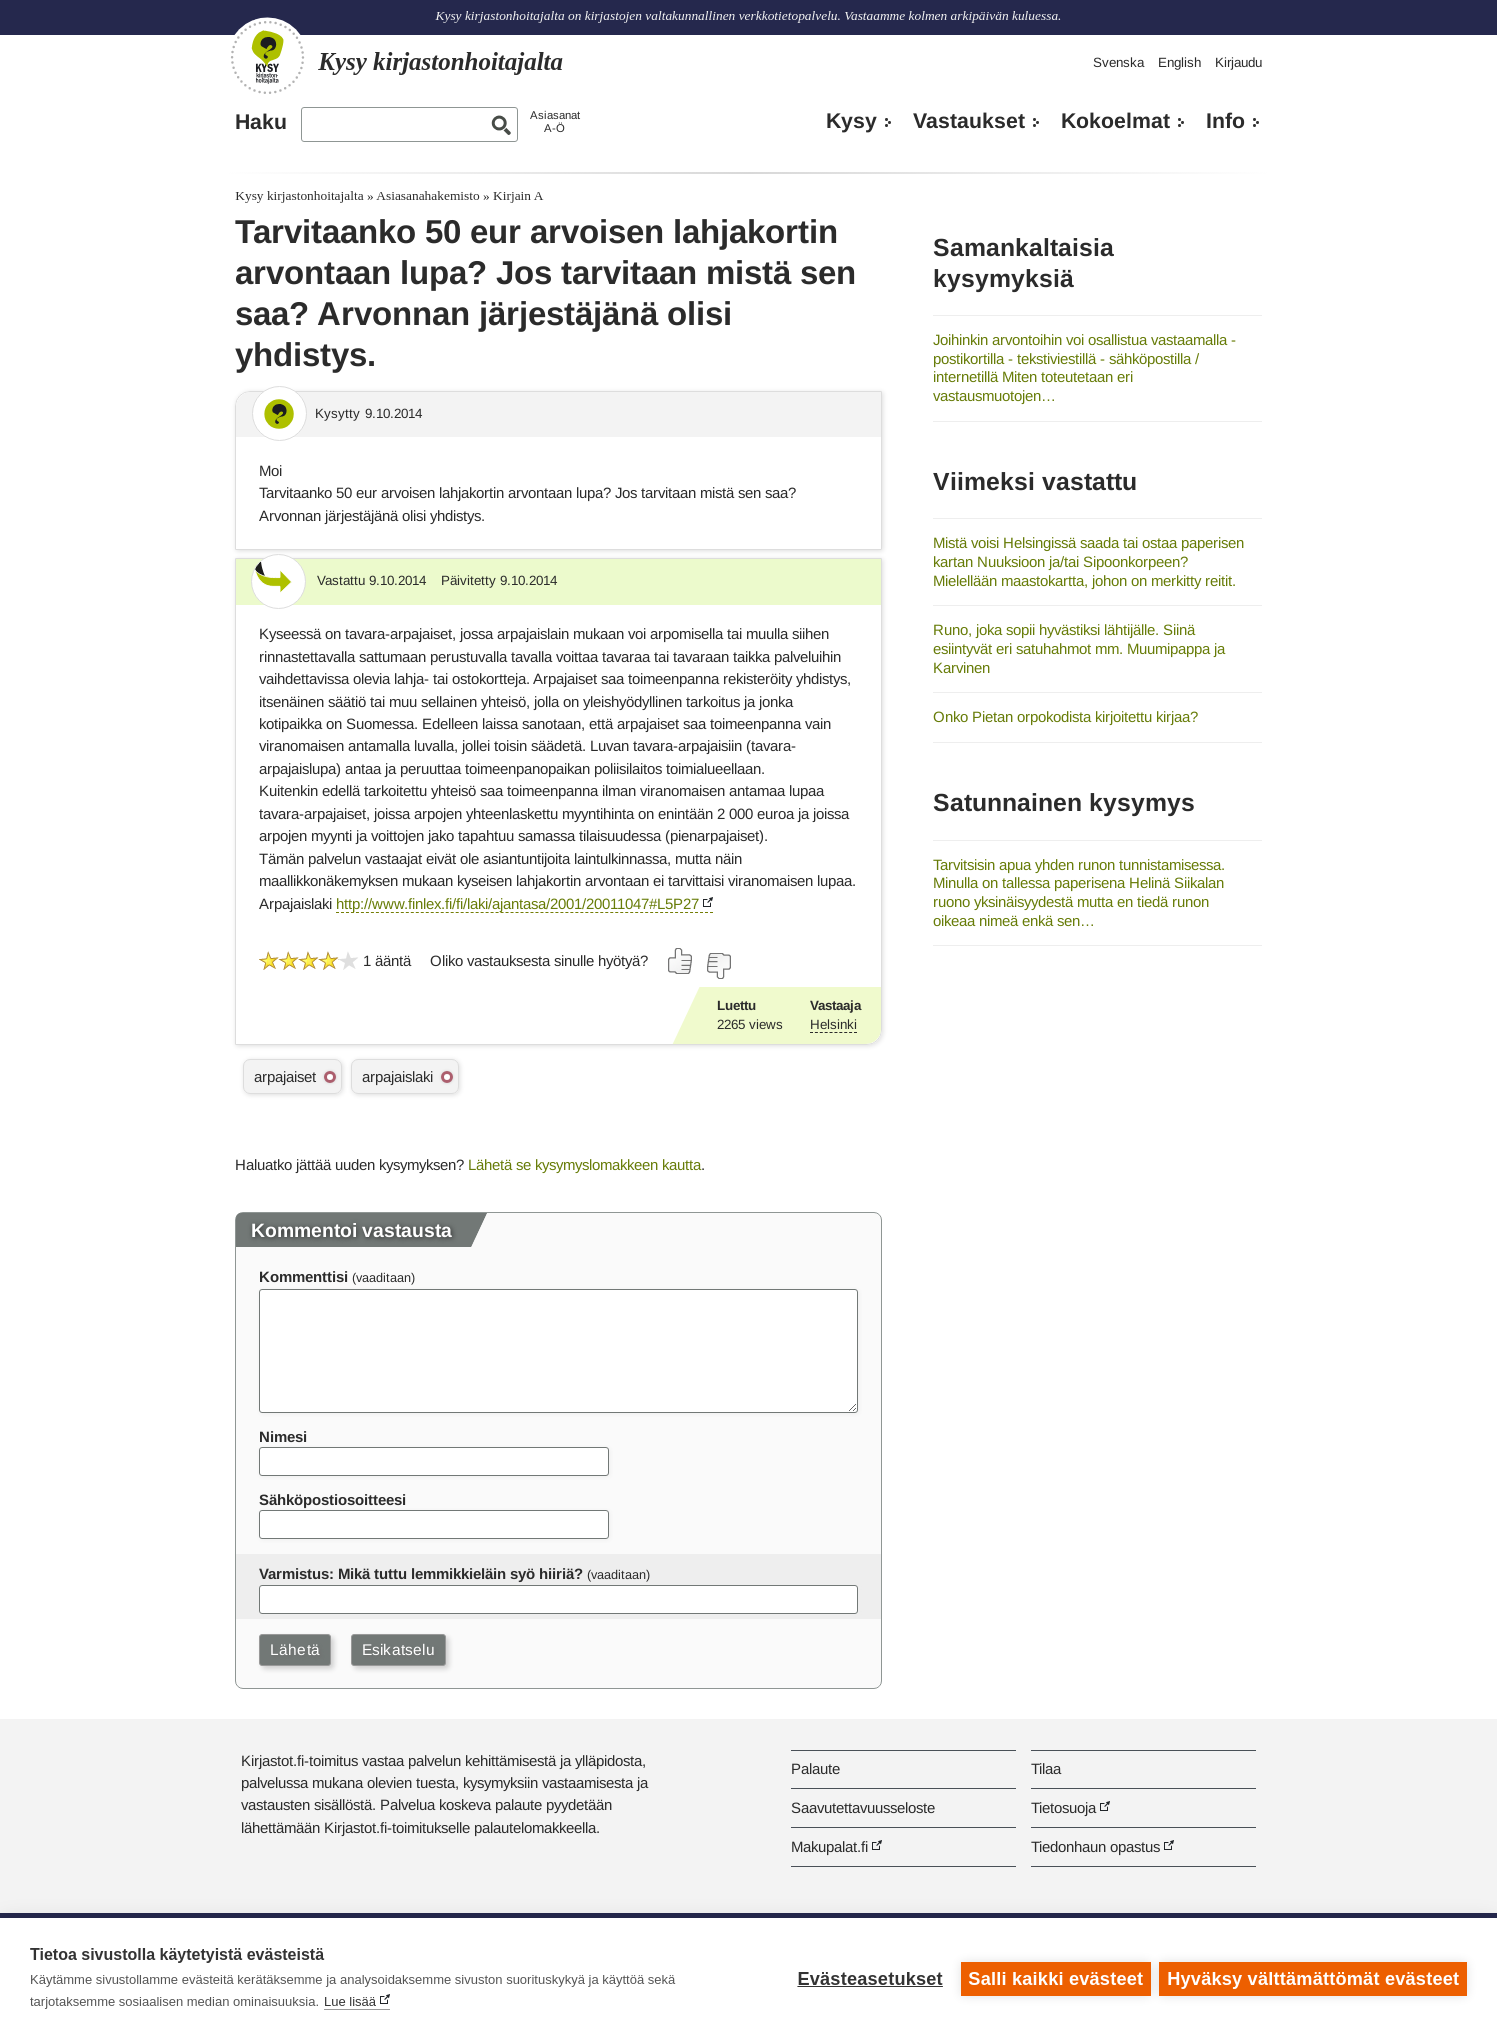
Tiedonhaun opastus (1095, 1846)
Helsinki (833, 1024)
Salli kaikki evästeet (1054, 1978)
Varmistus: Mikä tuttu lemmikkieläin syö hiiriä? (421, 1573)
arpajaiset (285, 1076)
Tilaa (1046, 1768)
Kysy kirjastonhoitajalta (299, 195)
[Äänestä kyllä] (681, 961)
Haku (261, 122)
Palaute (815, 1768)
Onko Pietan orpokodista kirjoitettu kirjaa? (1065, 716)
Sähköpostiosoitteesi (332, 1499)
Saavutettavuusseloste (863, 1807)
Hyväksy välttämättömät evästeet (1313, 1978)
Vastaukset (969, 121)
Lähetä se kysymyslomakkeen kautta (584, 1164)
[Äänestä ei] (718, 966)
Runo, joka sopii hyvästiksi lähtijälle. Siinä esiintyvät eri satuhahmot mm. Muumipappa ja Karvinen (1079, 648)
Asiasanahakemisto (427, 195)
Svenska (1118, 62)
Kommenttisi (303, 1276)
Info (1225, 121)
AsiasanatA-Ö (555, 121)
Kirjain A (518, 195)
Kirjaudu (1238, 62)
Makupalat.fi (829, 1846)
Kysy (851, 121)
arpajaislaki (397, 1076)
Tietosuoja (1063, 1807)
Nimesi (283, 1436)
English (1179, 62)
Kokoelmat (1115, 121)
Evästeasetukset (868, 1978)
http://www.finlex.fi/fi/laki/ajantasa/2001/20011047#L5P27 (517, 903)
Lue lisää (350, 2001)
